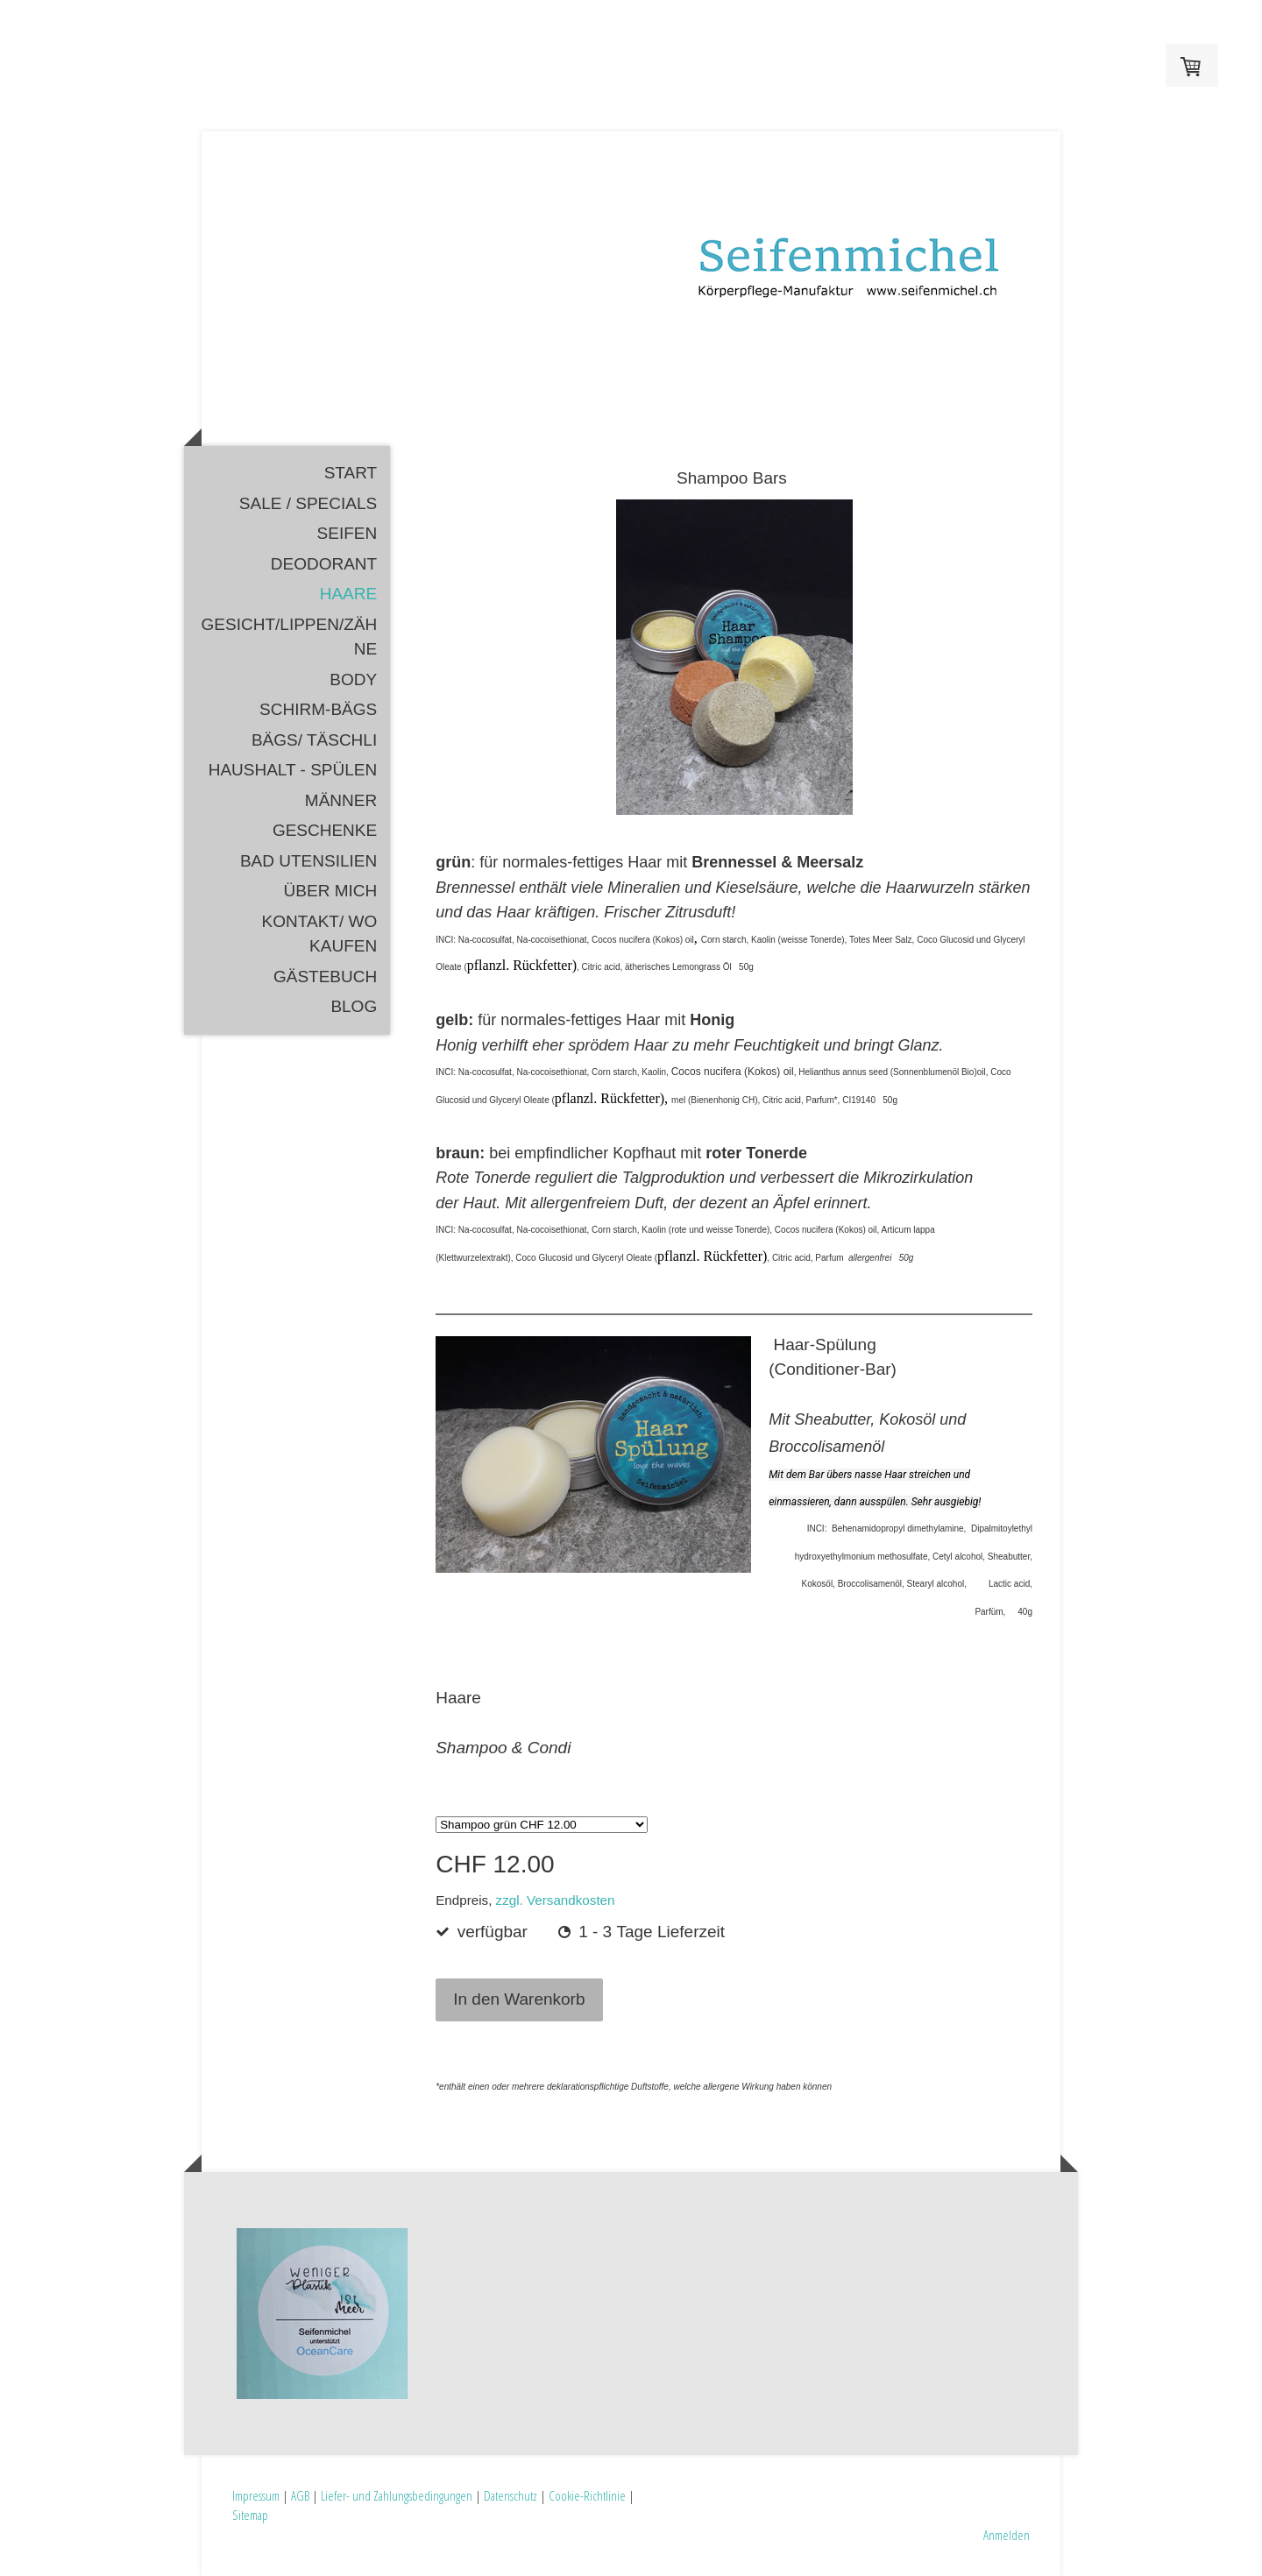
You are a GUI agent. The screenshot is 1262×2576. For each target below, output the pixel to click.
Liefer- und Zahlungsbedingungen (396, 2495)
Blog (353, 1006)
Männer (341, 800)
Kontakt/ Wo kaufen (320, 934)
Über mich (331, 890)
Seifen (347, 533)
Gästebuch (325, 976)
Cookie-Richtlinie (587, 2495)
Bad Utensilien (308, 861)
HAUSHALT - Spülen (293, 770)
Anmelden (1006, 2535)
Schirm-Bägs (318, 709)
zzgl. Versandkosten (555, 1900)
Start (351, 473)
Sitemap (250, 2514)
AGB (300, 2495)
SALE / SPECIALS (308, 503)
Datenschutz (510, 2495)
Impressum (256, 2495)
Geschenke (325, 830)
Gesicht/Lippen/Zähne (290, 637)
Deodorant (324, 564)
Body (353, 679)
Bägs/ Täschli (314, 740)
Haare (348, 593)
